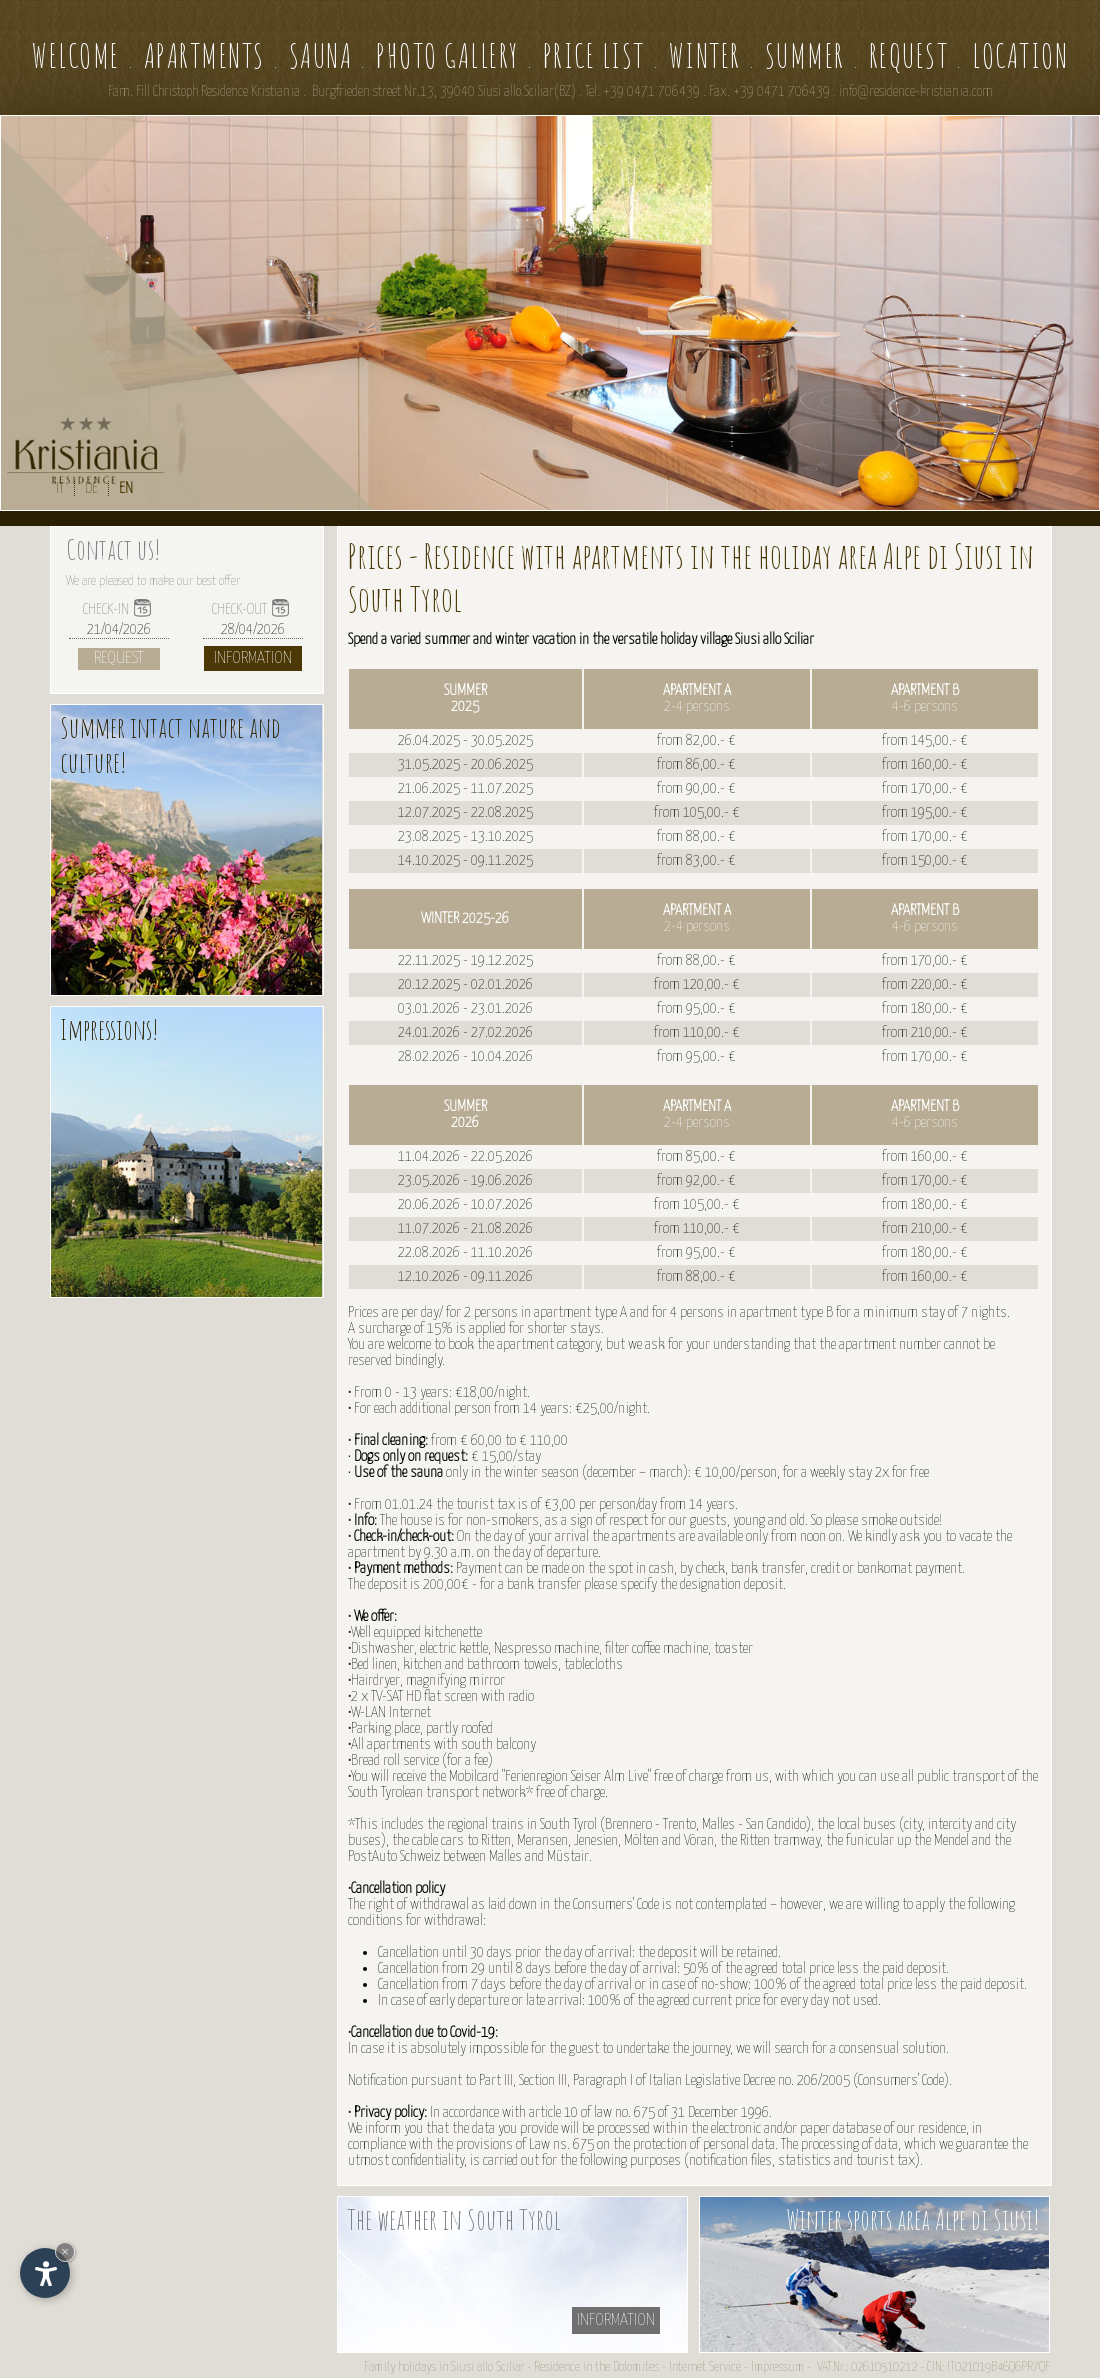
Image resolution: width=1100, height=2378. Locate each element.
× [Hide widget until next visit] (65, 2251)
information (616, 2320)
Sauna (321, 55)
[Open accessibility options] (45, 2273)
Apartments (204, 55)
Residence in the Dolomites (596, 2367)
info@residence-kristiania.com (916, 92)
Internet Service (705, 2367)
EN (126, 488)
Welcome (76, 55)
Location (1020, 55)
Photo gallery (447, 55)
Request (909, 55)
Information (253, 658)
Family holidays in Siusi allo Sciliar (444, 2367)
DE (91, 488)
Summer (805, 55)
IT (60, 488)
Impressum (777, 2367)
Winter (705, 55)
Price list (594, 55)
